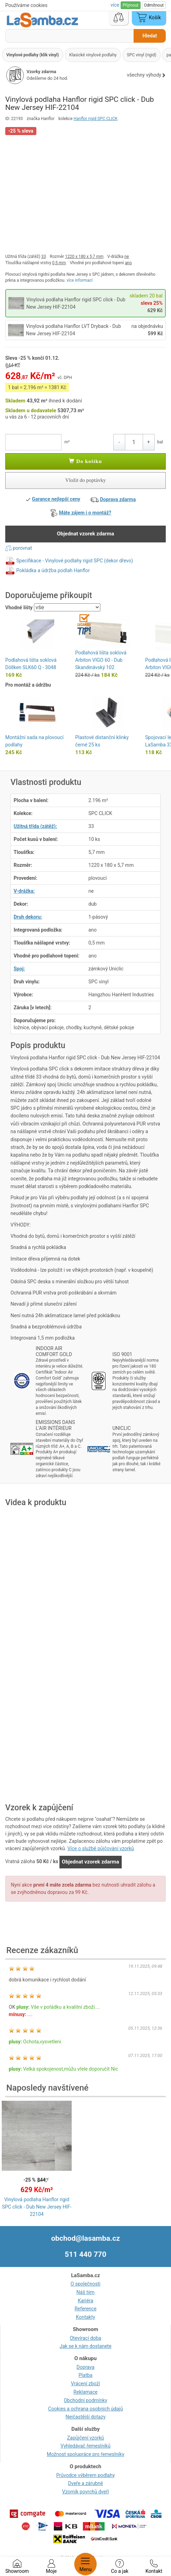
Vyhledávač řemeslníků (85, 2446)
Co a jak (119, 2566)
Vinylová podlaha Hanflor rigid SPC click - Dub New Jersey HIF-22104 (37, 2207)
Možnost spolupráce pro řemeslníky (85, 2454)
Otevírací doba (85, 2338)
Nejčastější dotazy (85, 2417)
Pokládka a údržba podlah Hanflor (53, 570)
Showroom (17, 2566)
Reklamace (85, 2392)
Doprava (85, 2367)
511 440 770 (85, 2254)
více (115, 5)
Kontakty (85, 2317)
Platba (86, 2375)
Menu (85, 2564)
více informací (79, 280)
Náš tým (86, 2292)
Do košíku (85, 461)
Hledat (149, 35)
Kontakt (153, 2566)
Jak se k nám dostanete (85, 2346)
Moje (51, 2566)
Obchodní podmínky (85, 2400)
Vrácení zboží (85, 2383)
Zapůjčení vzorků (85, 2438)
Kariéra (85, 2300)
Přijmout (130, 5)
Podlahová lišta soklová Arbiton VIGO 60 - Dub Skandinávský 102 (101, 660)
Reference (85, 2308)
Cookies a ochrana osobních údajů (85, 2409)
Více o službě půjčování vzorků (100, 1848)
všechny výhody (146, 75)
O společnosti (85, 2284)
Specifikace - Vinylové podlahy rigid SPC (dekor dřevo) (74, 560)
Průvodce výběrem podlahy (85, 2475)
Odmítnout (154, 5)
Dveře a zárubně (85, 2483)
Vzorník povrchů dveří (85, 2491)
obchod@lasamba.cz (85, 2238)
